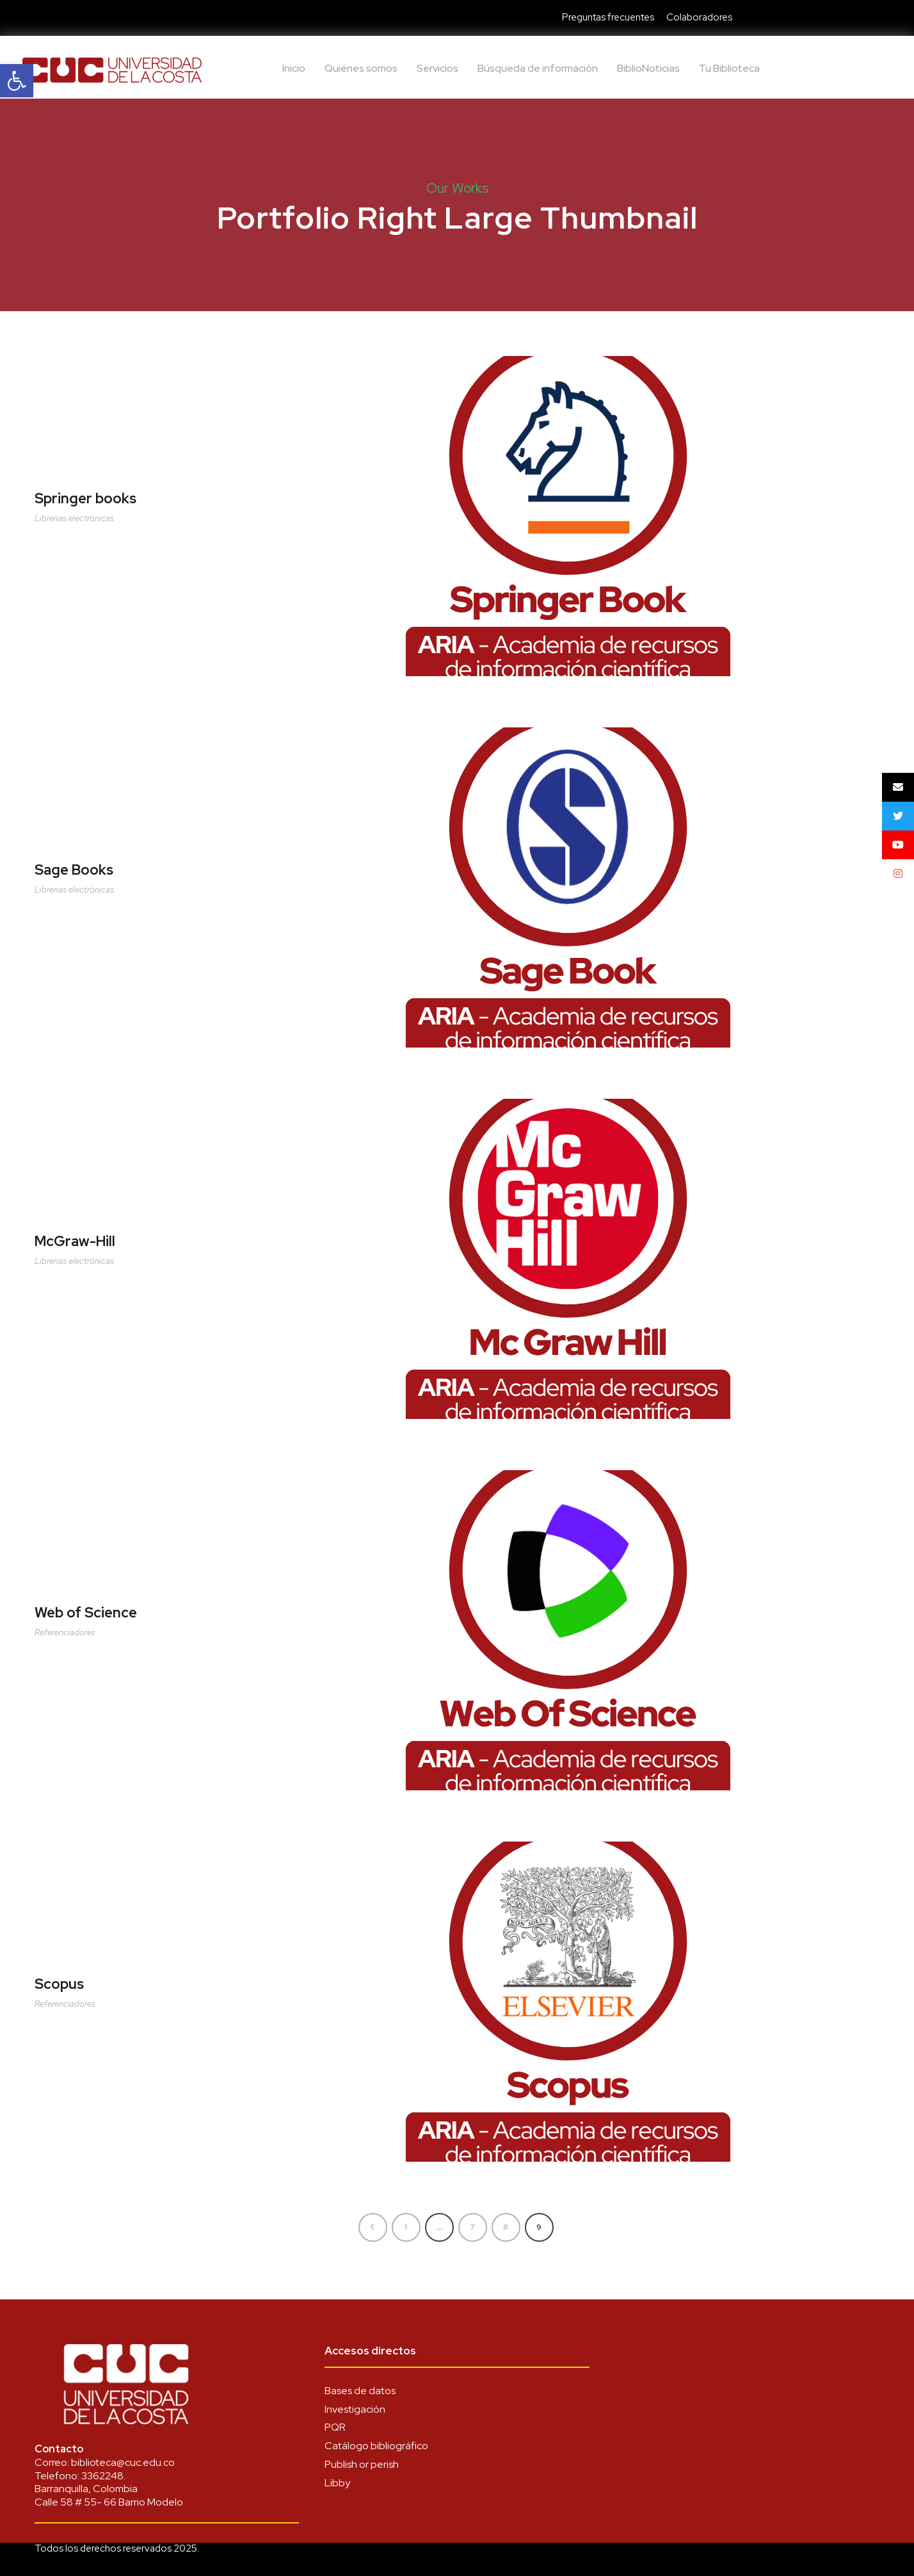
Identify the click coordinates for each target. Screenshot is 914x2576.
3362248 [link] (102, 2476)
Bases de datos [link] (360, 2390)
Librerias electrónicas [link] (74, 518)
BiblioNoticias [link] (648, 68)
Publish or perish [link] (362, 2464)
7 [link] (472, 2227)
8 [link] (505, 2227)
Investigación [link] (355, 2409)
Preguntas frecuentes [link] (608, 17)
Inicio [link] (293, 68)
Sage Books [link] (74, 870)
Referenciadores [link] (65, 1632)
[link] (16, 80)
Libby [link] (337, 2483)
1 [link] (406, 2227)
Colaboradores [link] (699, 17)
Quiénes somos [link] (361, 68)
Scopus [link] (59, 1984)
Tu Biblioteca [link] (729, 68)
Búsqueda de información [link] (537, 68)
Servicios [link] (437, 68)
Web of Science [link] (86, 1612)
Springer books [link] (85, 498)
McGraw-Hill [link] (75, 1241)
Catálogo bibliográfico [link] (376, 2445)
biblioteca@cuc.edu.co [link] (123, 2462)
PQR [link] (335, 2427)
